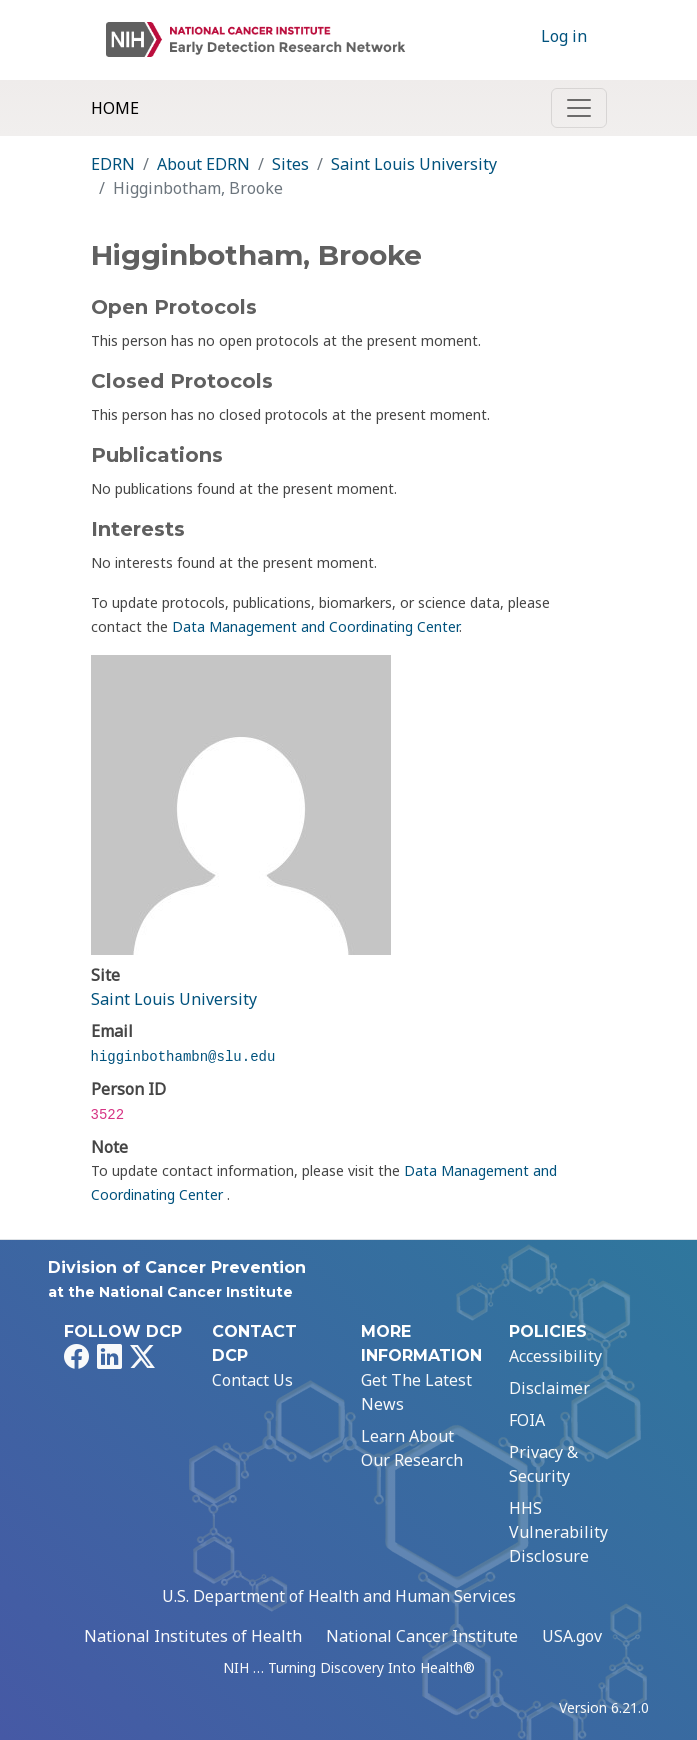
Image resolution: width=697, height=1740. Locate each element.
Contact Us (252, 1380)
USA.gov (572, 1636)
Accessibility (555, 1356)
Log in (564, 36)
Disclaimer (549, 1388)
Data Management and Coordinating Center (315, 626)
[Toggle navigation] (579, 108)
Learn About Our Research (412, 1448)
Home (115, 108)
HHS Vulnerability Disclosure (558, 1532)
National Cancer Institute (422, 1636)
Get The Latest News (416, 1392)
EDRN (113, 164)
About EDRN (203, 164)
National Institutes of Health (193, 1636)
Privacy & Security (543, 1464)
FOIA (527, 1420)
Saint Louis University (414, 164)
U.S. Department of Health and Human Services (339, 1596)
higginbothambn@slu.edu (183, 1057)
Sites (290, 164)
